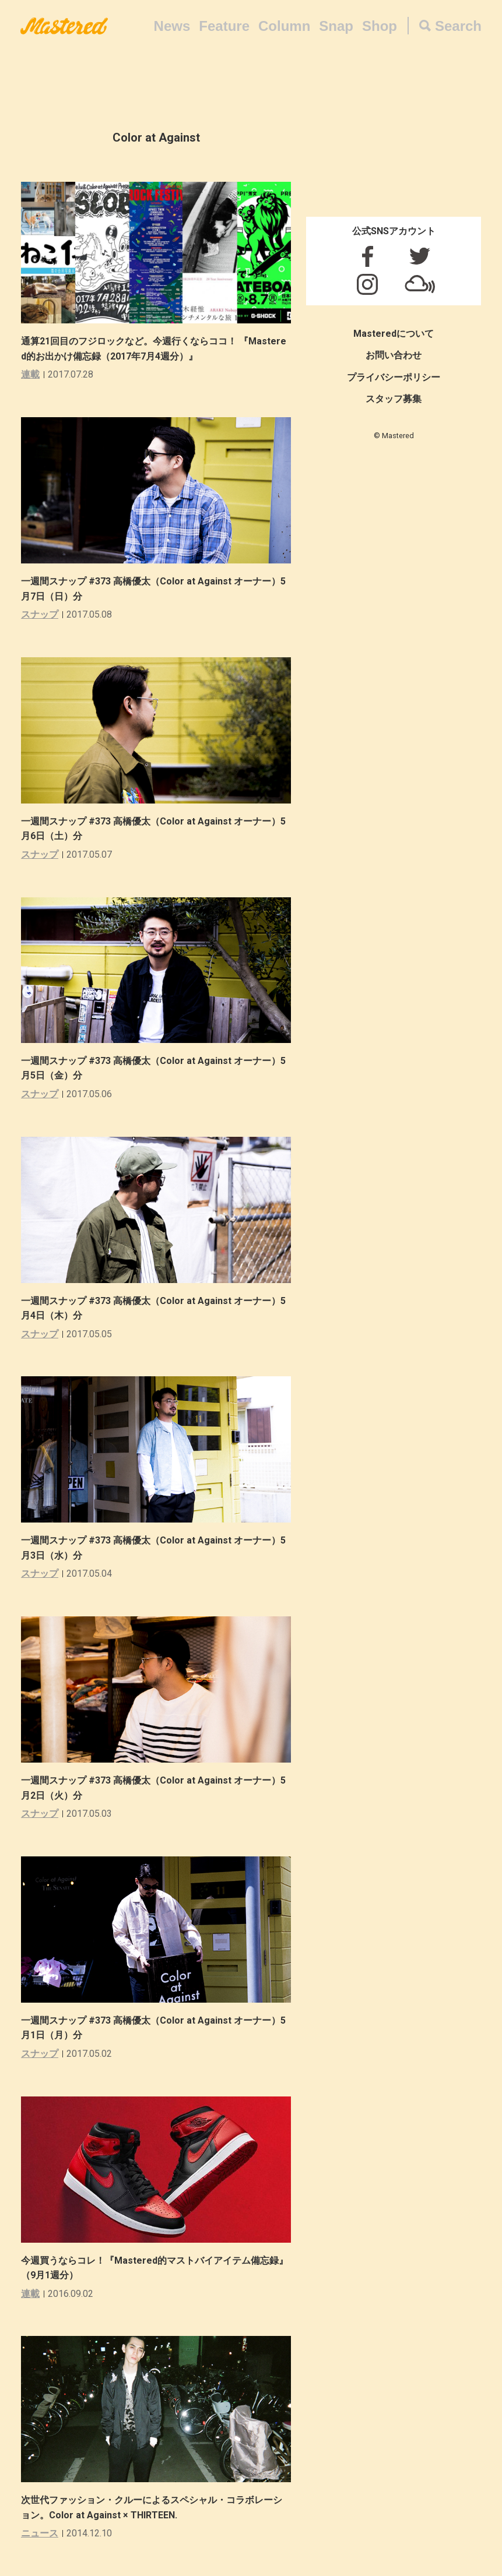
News (172, 26)
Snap (336, 26)
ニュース (39, 2533)
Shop (379, 26)
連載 (30, 374)
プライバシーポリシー (393, 377)
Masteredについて (393, 333)
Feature (224, 26)
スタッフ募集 (394, 398)
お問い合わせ (394, 355)
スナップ (39, 614)
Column (284, 26)
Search (458, 26)
